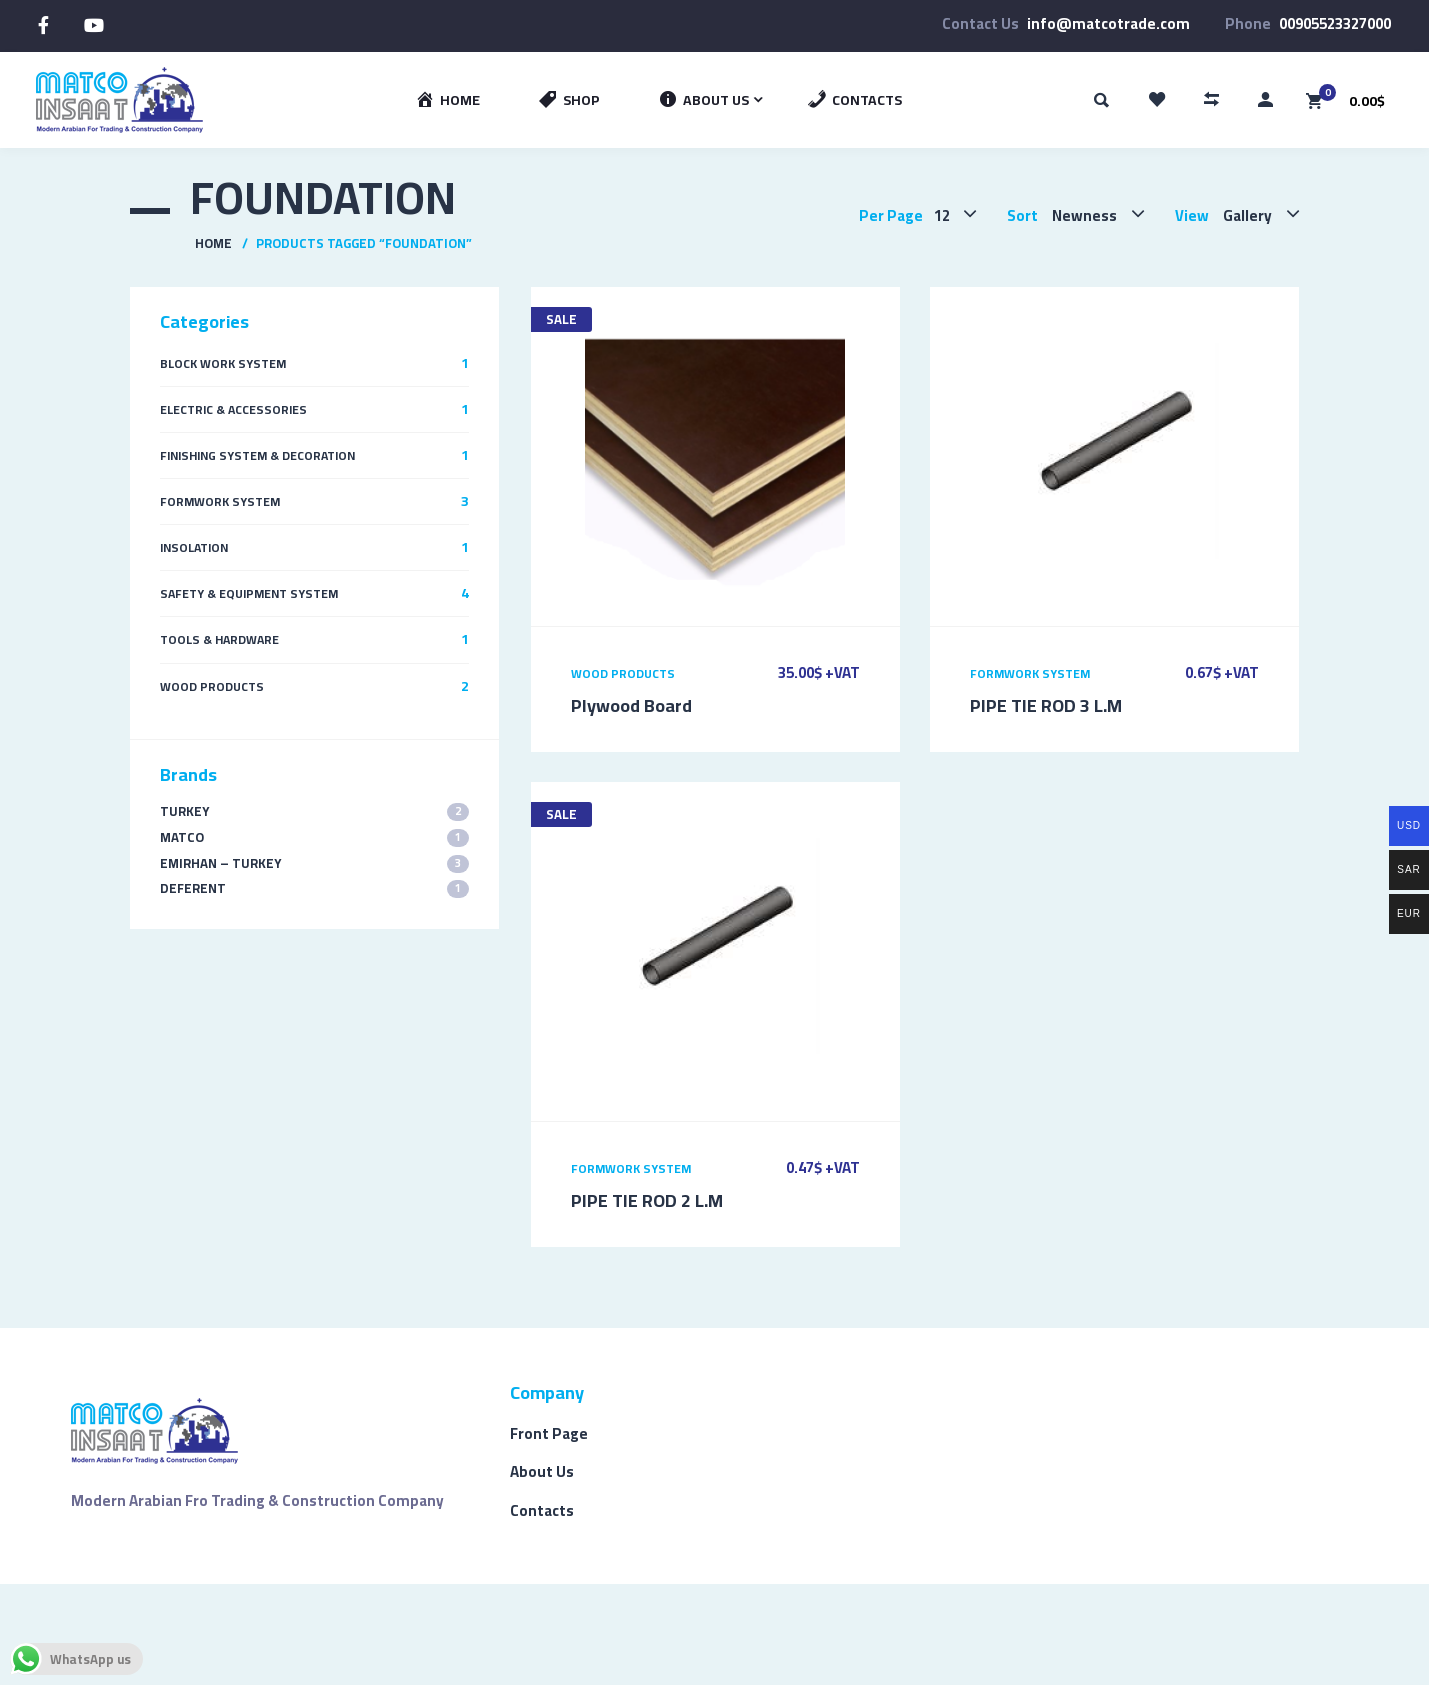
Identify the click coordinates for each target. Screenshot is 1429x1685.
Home (213, 243)
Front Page (549, 1433)
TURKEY (315, 811)
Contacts (542, 1510)
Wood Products (623, 673)
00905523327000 (1335, 23)
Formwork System (1030, 673)
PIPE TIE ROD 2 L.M (647, 1200)
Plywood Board (631, 705)
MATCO (315, 837)
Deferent (315, 888)
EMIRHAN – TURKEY (315, 863)
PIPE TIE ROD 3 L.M (1046, 705)
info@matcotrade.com (1108, 23)
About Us (542, 1471)
